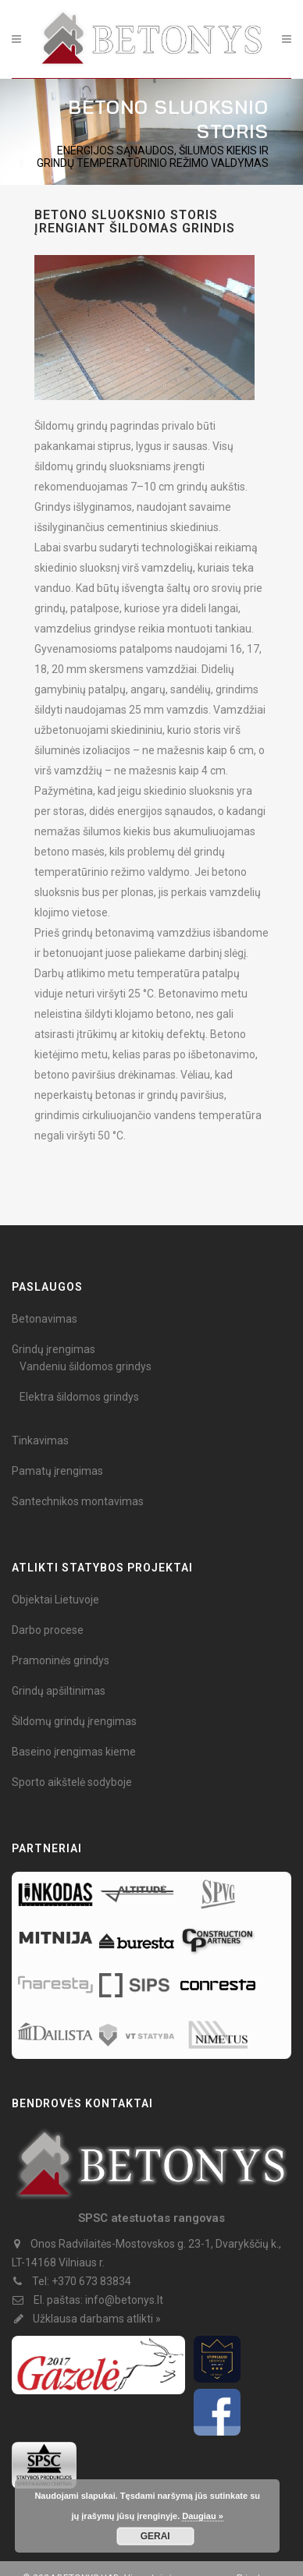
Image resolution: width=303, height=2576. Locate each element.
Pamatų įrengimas (57, 1471)
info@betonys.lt (124, 2300)
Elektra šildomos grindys (79, 1397)
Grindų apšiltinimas (58, 1691)
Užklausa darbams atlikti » (97, 2318)
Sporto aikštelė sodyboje (72, 1782)
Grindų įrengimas (53, 1349)
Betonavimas (44, 1319)
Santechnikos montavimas (78, 1501)
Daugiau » (202, 2516)
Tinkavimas (40, 1440)
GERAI (155, 2536)
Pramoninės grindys (60, 1660)
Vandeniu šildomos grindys (86, 1366)
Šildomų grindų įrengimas (74, 1721)
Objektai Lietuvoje (55, 1599)
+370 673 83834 (91, 2281)
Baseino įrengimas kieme (74, 1751)
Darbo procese (48, 1630)
